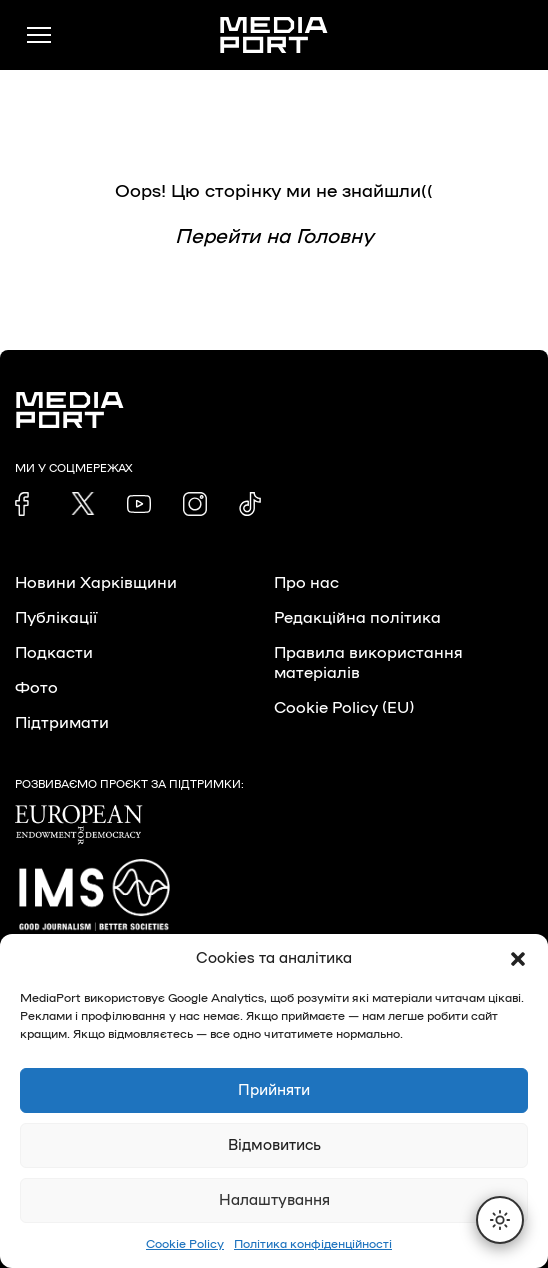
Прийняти (274, 1090)
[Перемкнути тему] (500, 1220)
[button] (518, 959)
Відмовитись (274, 1145)
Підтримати (62, 723)
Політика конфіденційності (313, 1244)
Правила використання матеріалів (368, 663)
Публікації (56, 618)
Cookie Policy (185, 1244)
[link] (27, 504)
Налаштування (274, 1200)
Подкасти (54, 653)
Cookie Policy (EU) (344, 708)
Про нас (306, 583)
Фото (36, 688)
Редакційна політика (357, 618)
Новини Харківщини (96, 583)
